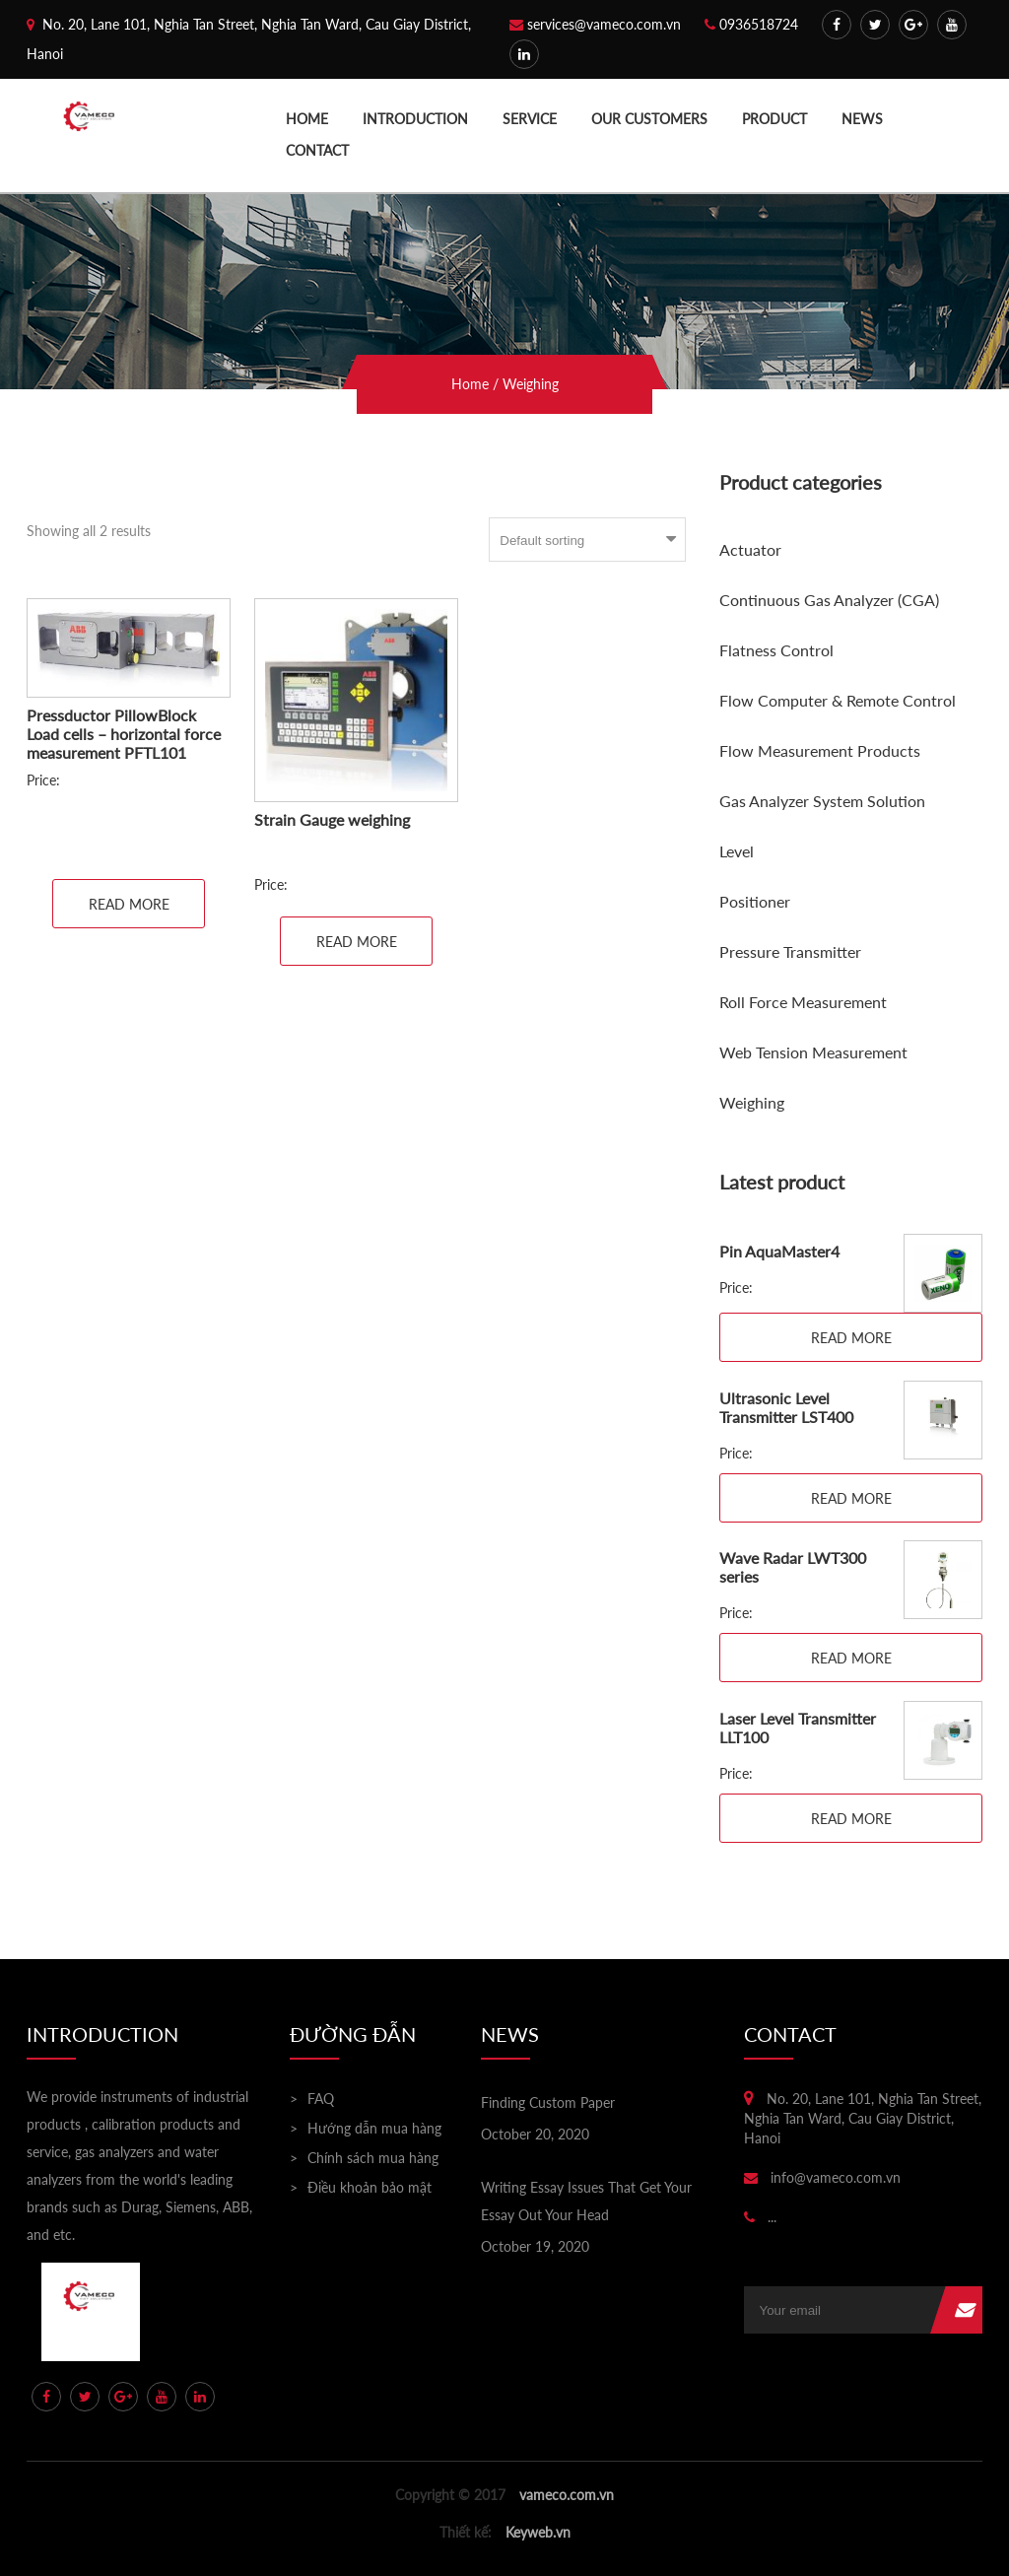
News (862, 118)
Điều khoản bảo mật (369, 2187)
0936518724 (751, 24)
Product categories (800, 482)
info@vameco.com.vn (822, 2177)
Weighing (751, 1102)
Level (736, 851)
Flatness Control (776, 650)
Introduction (415, 118)
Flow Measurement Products (819, 750)
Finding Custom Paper (548, 2102)
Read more (129, 904)
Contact (317, 150)
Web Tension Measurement (813, 1052)
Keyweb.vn (538, 2532)
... (760, 2216)
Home (307, 118)
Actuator (750, 549)
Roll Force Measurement (803, 1001)
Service (530, 118)
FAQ (320, 2098)
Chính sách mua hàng (372, 2157)
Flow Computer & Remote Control (837, 700)
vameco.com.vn (566, 2494)
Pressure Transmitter (790, 951)
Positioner (754, 901)
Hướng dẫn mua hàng (374, 2128)
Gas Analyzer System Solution (822, 800)
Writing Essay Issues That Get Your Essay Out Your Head (586, 2201)
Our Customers (649, 118)
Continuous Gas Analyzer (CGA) (829, 599)
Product (774, 118)
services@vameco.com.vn (595, 24)
